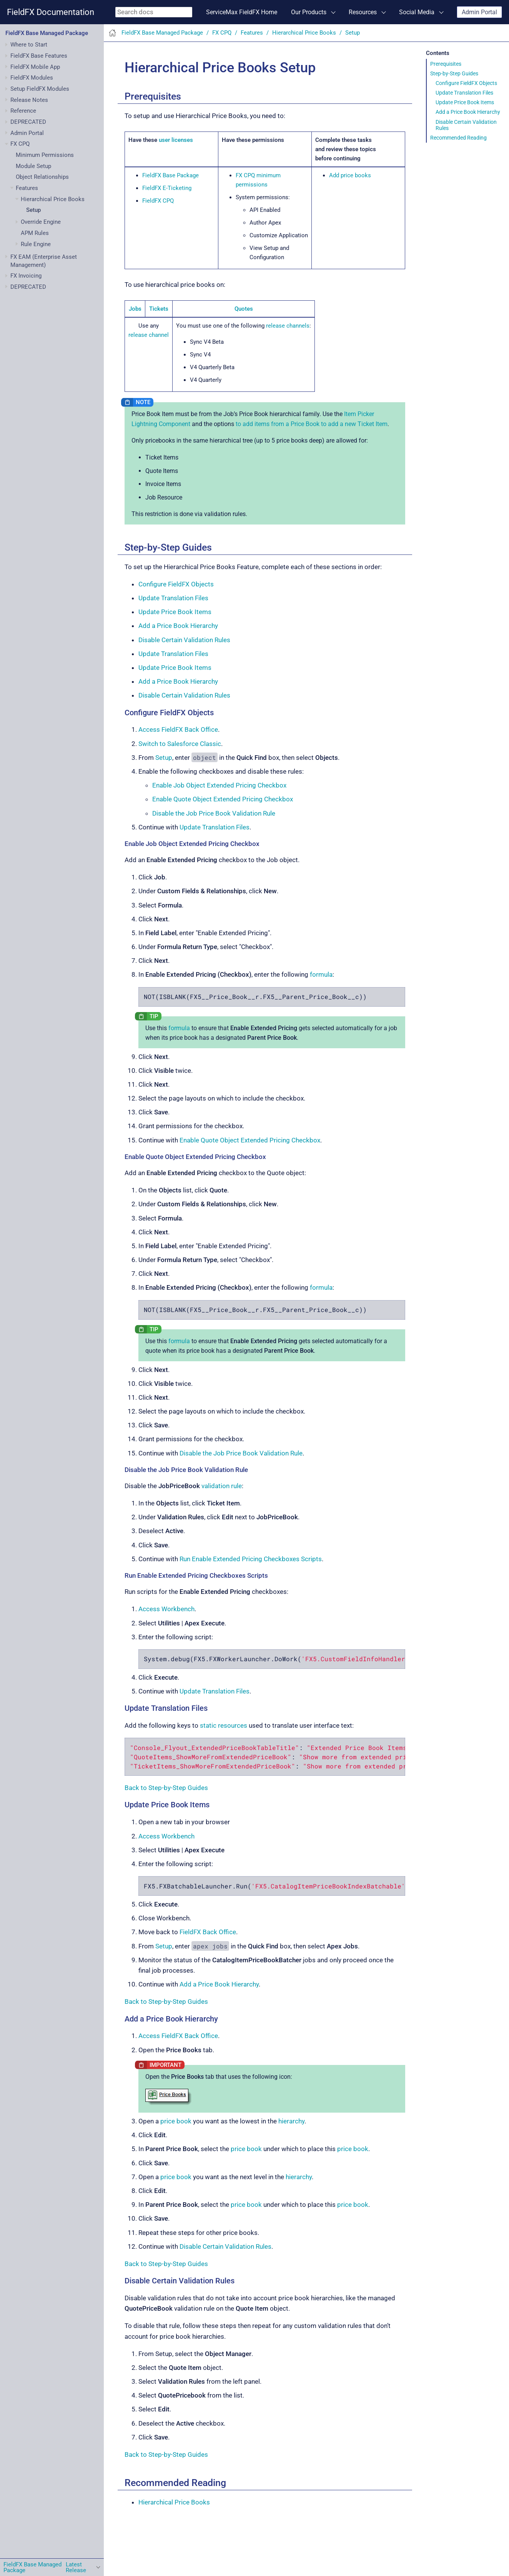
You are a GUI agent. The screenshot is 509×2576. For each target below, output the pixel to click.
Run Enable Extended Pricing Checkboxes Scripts (251, 1559)
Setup (33, 209)
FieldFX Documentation (50, 12)
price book (175, 2121)
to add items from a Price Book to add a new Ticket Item (312, 424)
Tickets (158, 308)
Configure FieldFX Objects (466, 83)
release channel (148, 334)
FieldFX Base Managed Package (46, 33)
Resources (363, 12)
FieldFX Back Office (208, 1932)
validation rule (221, 1486)
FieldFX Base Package (170, 175)
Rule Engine (36, 244)
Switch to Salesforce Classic (179, 744)
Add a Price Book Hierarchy (468, 112)
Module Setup (33, 166)
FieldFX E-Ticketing (166, 188)
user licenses (176, 140)
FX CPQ (20, 143)
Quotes (244, 308)
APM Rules (35, 233)
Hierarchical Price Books (53, 199)
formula (321, 974)
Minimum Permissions (45, 155)
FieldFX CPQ (158, 200)
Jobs (135, 308)
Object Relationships (42, 176)
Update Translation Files (464, 93)
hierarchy (291, 2121)
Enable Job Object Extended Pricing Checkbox (219, 785)
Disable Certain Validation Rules (466, 125)
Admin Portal (479, 12)
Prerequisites (445, 64)
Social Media (416, 12)
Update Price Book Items (465, 102)
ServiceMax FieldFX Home (241, 12)
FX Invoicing (26, 275)
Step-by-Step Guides (454, 73)
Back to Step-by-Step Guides (166, 1788)
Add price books (350, 175)
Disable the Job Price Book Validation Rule (213, 813)
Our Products (308, 12)
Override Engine (41, 221)
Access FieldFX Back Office (178, 729)
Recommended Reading (458, 138)
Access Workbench (166, 1609)
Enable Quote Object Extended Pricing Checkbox (222, 799)
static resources (223, 1725)
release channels (287, 325)
